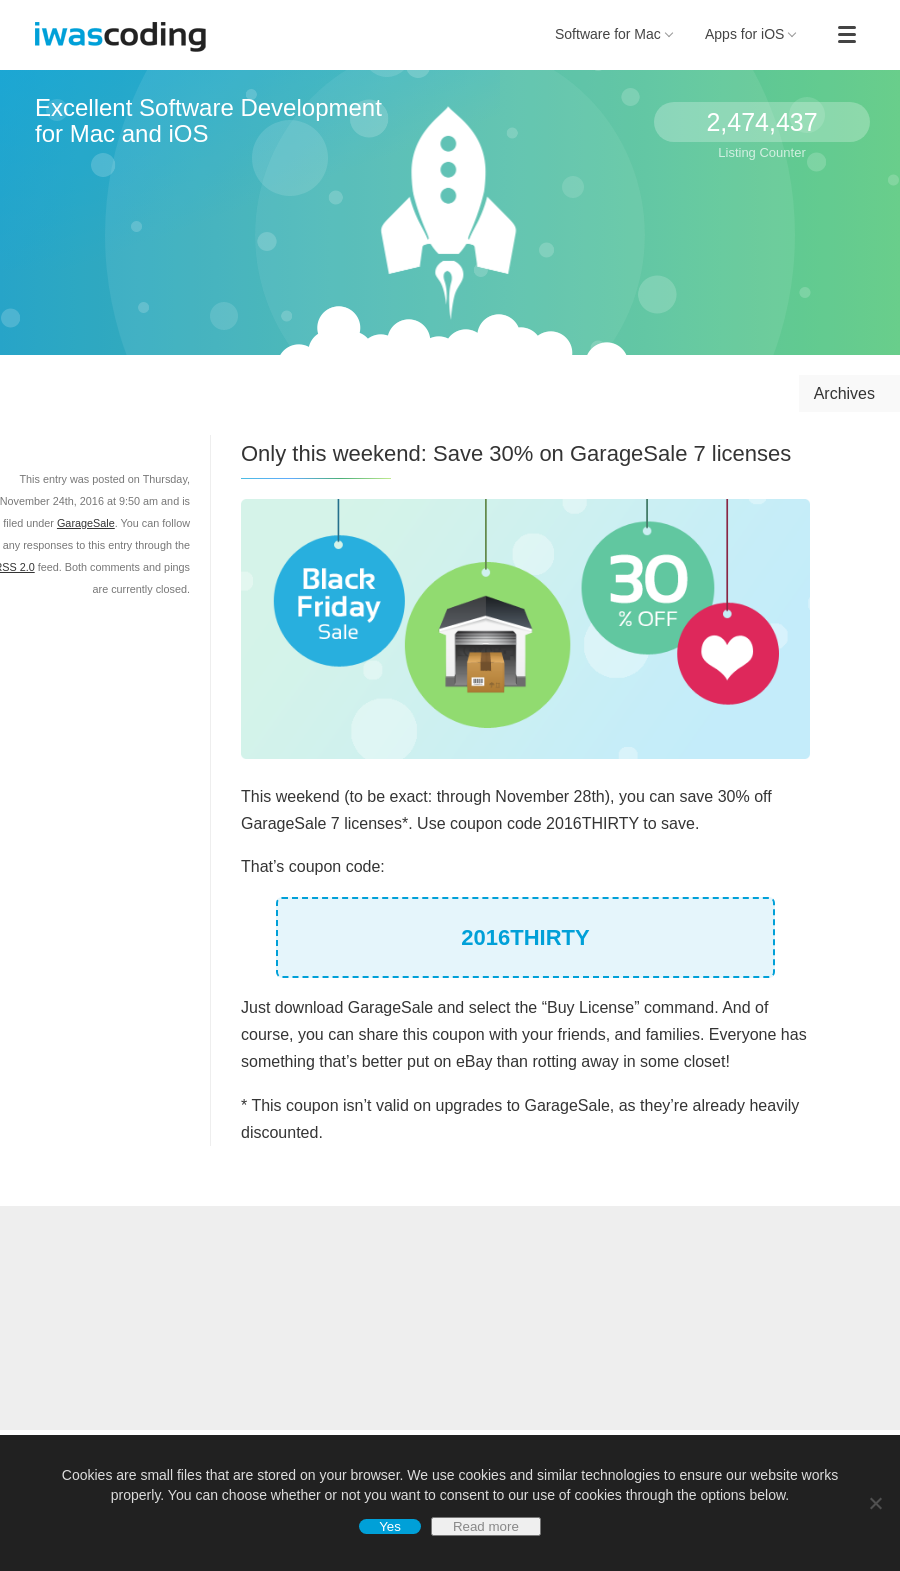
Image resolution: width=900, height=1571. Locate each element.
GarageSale (86, 523)
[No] (875, 1503)
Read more (486, 1526)
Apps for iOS (751, 34)
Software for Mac (614, 34)
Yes (390, 1526)
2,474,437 (761, 122)
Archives (844, 393)
